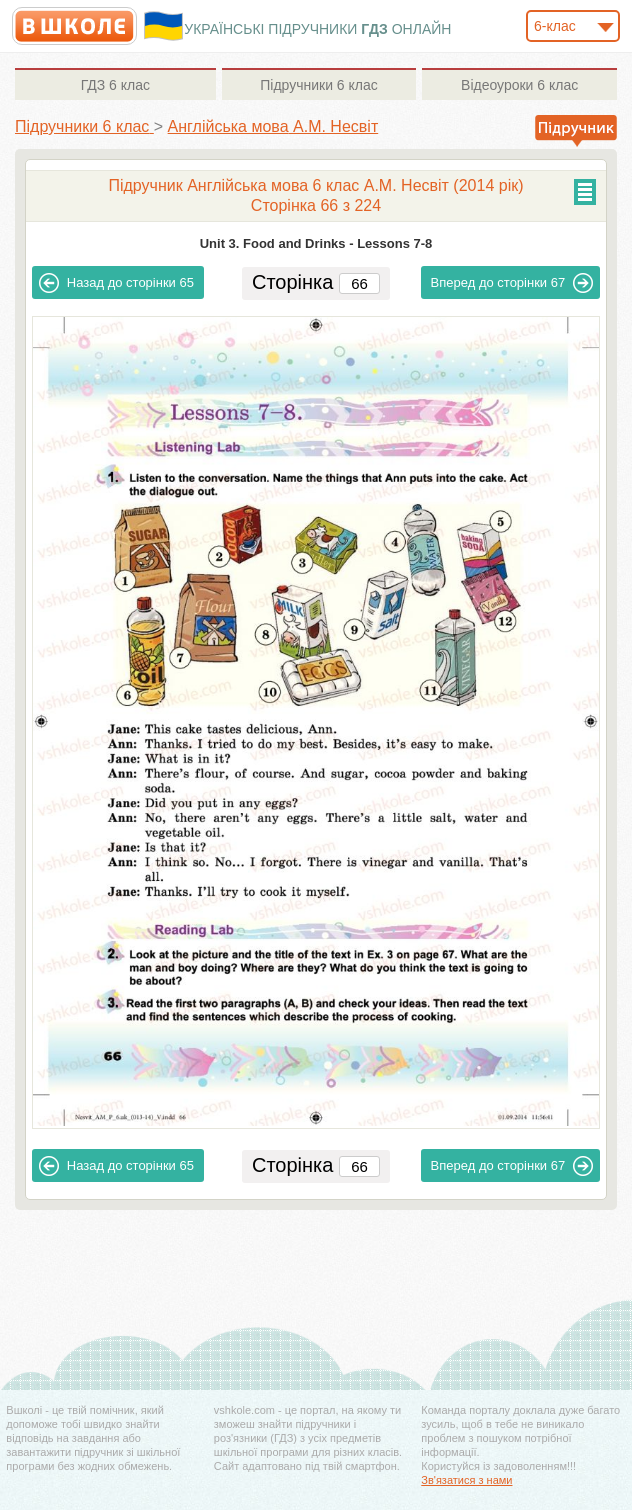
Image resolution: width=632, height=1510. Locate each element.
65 (116, 283)
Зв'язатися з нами (466, 1480)
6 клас (115, 85)
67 (512, 283)
